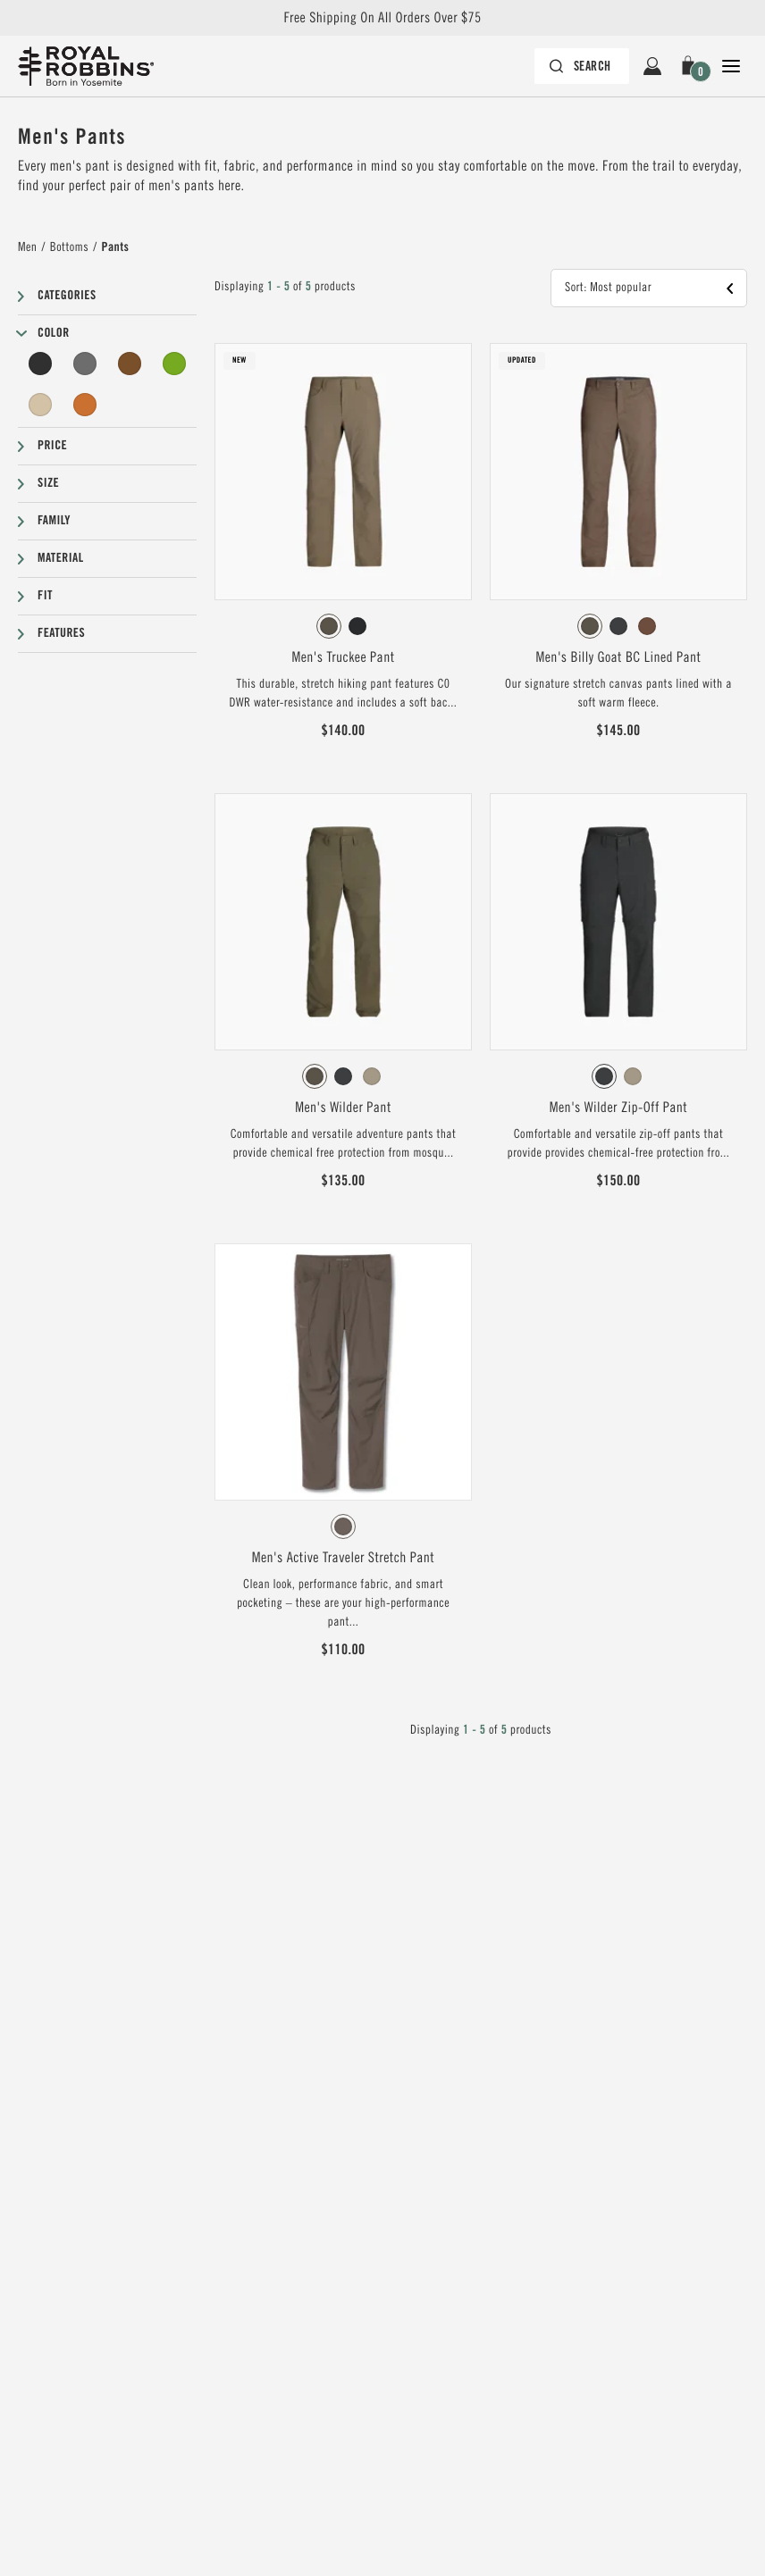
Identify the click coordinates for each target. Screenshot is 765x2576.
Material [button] (61, 558)
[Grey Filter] (85, 363)
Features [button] (61, 633)
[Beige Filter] (40, 404)
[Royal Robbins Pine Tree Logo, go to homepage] (86, 66)
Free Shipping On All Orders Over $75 (382, 18)
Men (27, 247)
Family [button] (54, 521)
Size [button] (48, 483)
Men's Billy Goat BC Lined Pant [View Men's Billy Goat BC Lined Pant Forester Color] (619, 657)
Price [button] (52, 446)
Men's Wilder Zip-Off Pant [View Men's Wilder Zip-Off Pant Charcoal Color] (618, 1108)
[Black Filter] (40, 363)
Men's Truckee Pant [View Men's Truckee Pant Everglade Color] (342, 657)
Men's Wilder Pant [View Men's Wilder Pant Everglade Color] (343, 1108)
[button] (691, 66)
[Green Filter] (174, 363)
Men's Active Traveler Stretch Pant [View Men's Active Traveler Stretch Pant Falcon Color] (343, 1558)
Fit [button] (45, 596)
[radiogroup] (343, 626)
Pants (116, 247)
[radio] (328, 626)
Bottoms (69, 247)
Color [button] (54, 333)
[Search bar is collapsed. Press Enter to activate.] (582, 66)
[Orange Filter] (85, 404)
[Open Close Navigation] (731, 66)
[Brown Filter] (129, 363)
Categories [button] (67, 296)
